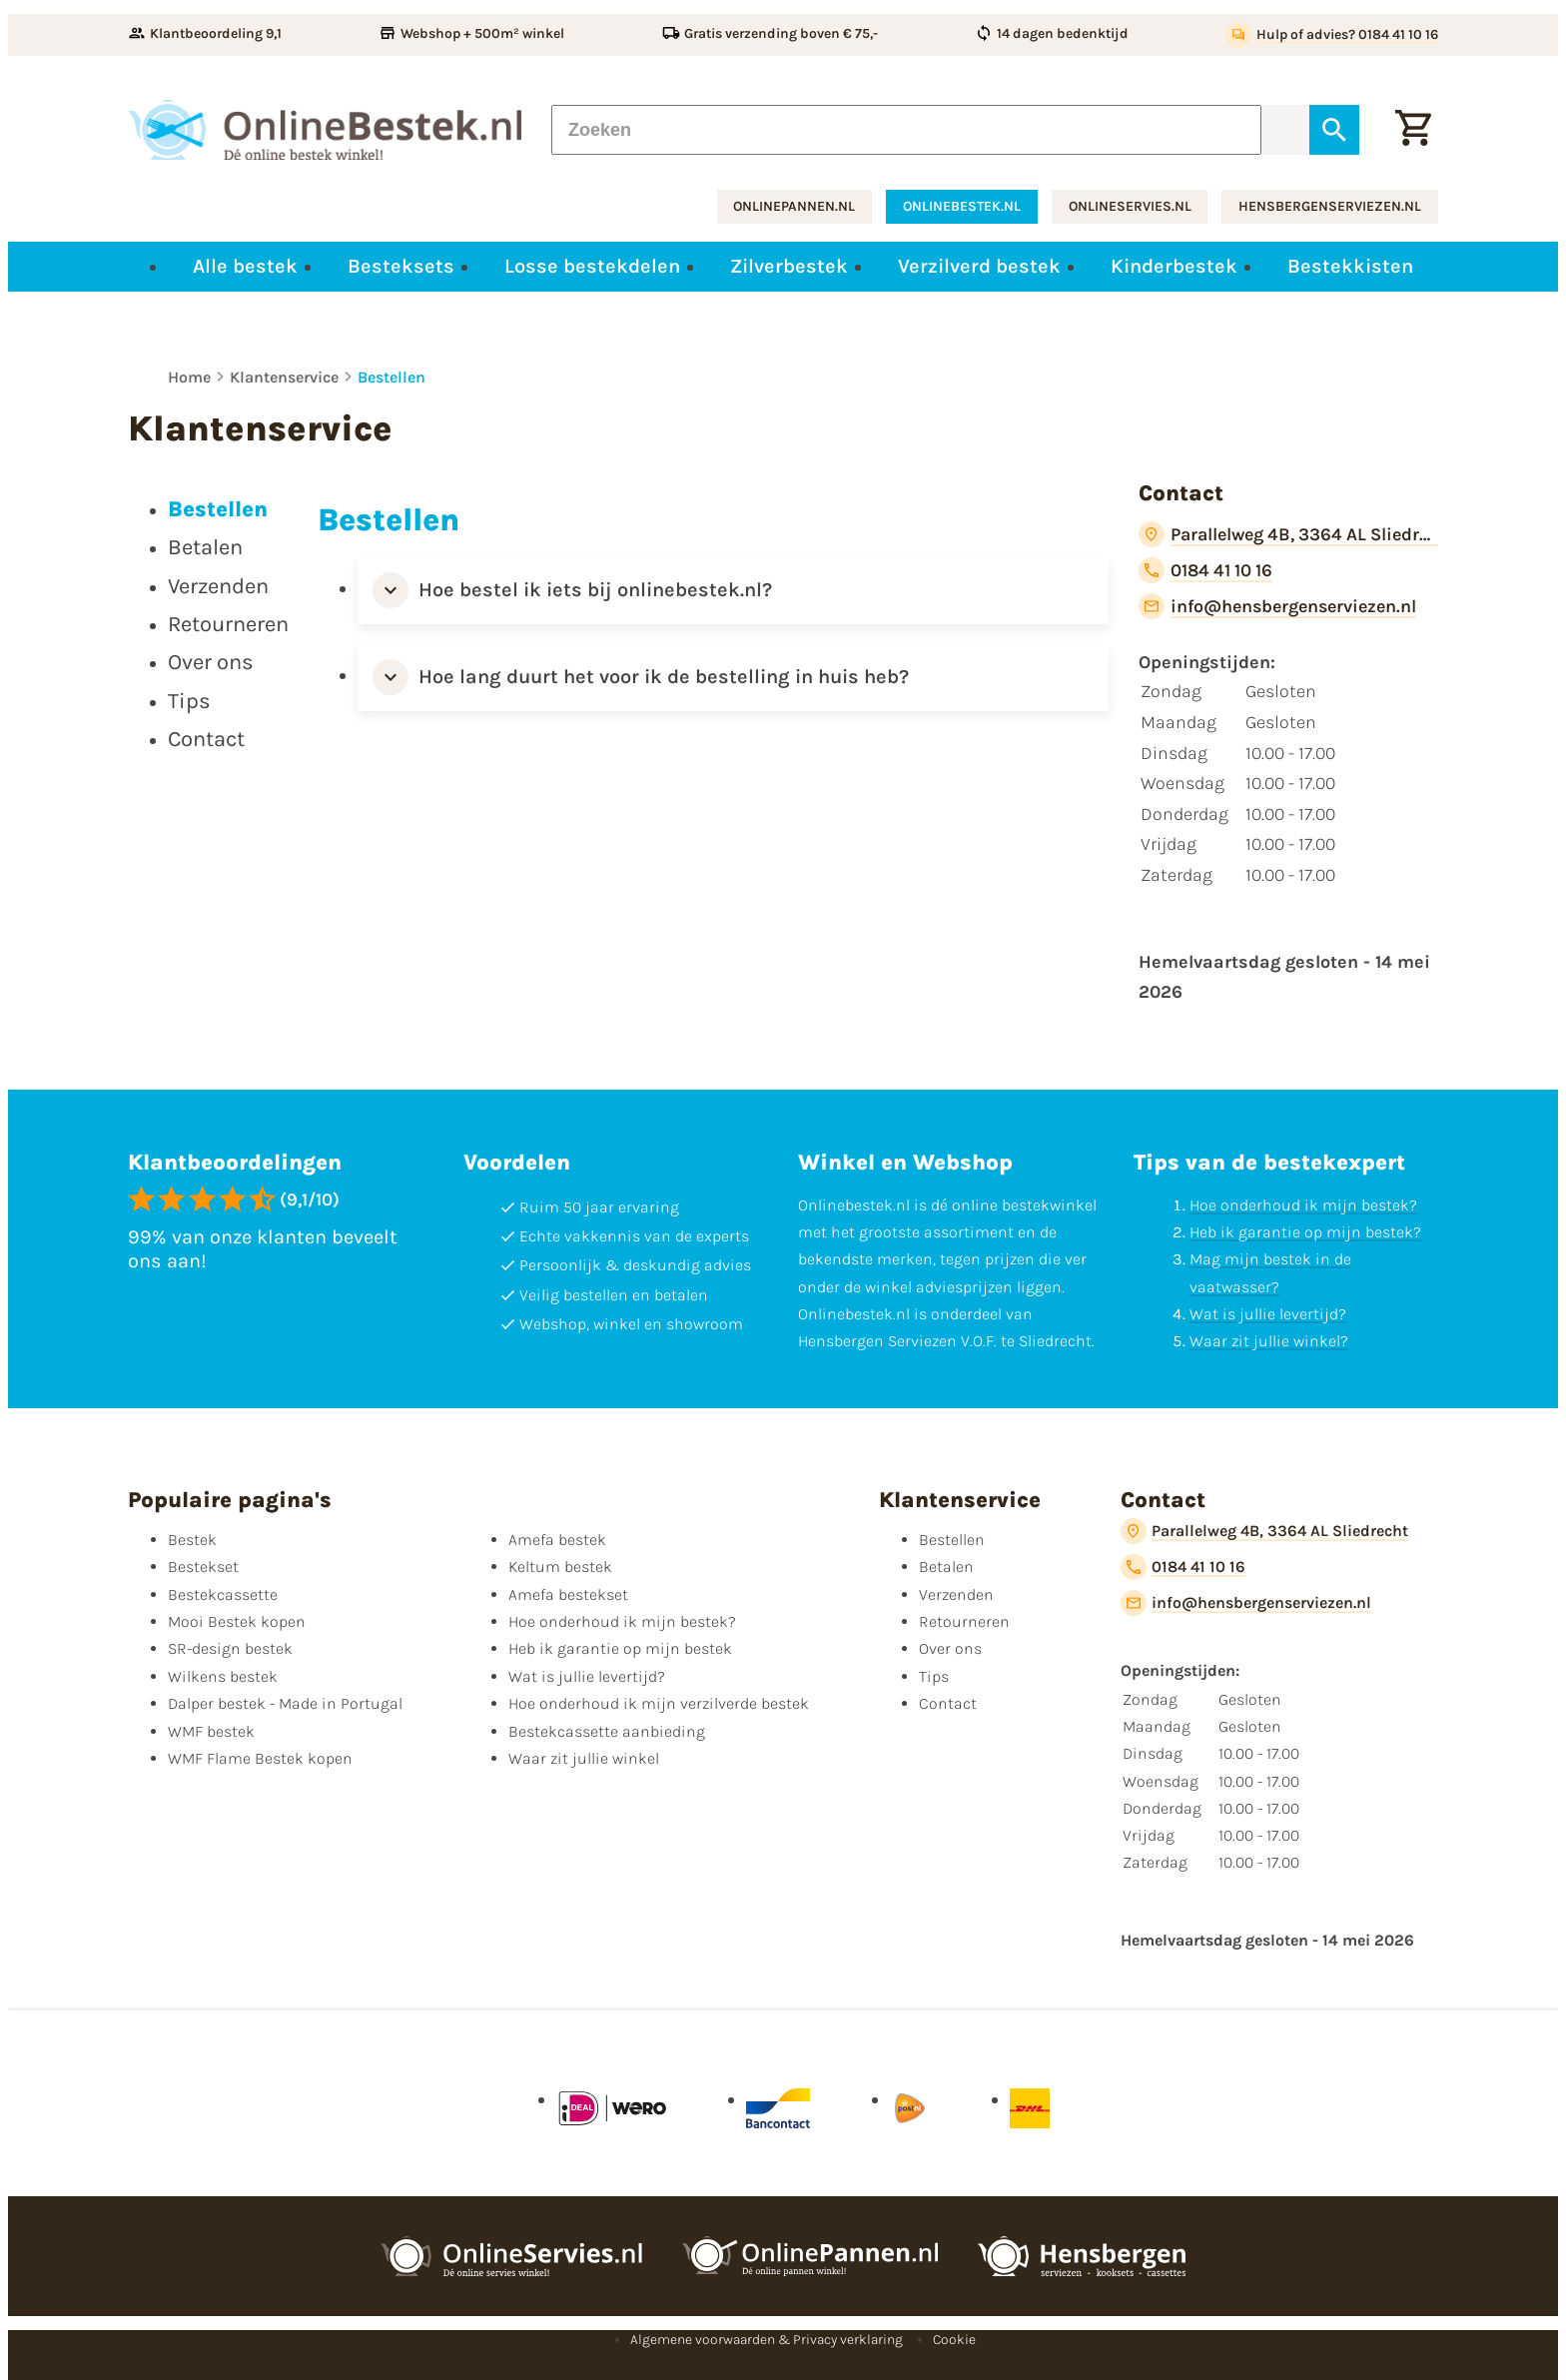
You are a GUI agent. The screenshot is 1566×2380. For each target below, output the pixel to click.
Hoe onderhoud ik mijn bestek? (1303, 1204)
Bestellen (391, 377)
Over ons (950, 1648)
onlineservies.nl (1130, 206)
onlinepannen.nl (794, 206)
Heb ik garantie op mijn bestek (620, 1648)
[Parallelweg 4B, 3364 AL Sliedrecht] (1288, 534)
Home (189, 377)
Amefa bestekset (568, 1594)
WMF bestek (211, 1731)
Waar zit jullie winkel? (1268, 1340)
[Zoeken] (905, 130)
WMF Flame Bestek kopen (260, 1758)
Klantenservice (284, 377)
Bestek (192, 1539)
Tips (934, 1676)
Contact (948, 1703)
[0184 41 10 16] (1205, 570)
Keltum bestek (560, 1566)
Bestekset (203, 1566)
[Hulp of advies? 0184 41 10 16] (1331, 35)
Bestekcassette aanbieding (606, 1731)
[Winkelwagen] (1413, 130)
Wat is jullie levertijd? (1267, 1313)
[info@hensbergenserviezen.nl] (1277, 606)
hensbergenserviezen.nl (1329, 206)
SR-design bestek (230, 1648)
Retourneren (964, 1621)
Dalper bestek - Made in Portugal (285, 1703)
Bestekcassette (223, 1594)
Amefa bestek (557, 1539)
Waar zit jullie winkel (583, 1758)
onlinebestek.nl (962, 206)
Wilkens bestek (223, 1676)
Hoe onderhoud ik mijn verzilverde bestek (658, 1703)
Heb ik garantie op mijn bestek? (1305, 1231)
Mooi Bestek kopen (237, 1621)
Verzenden (956, 1594)
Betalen (946, 1566)
